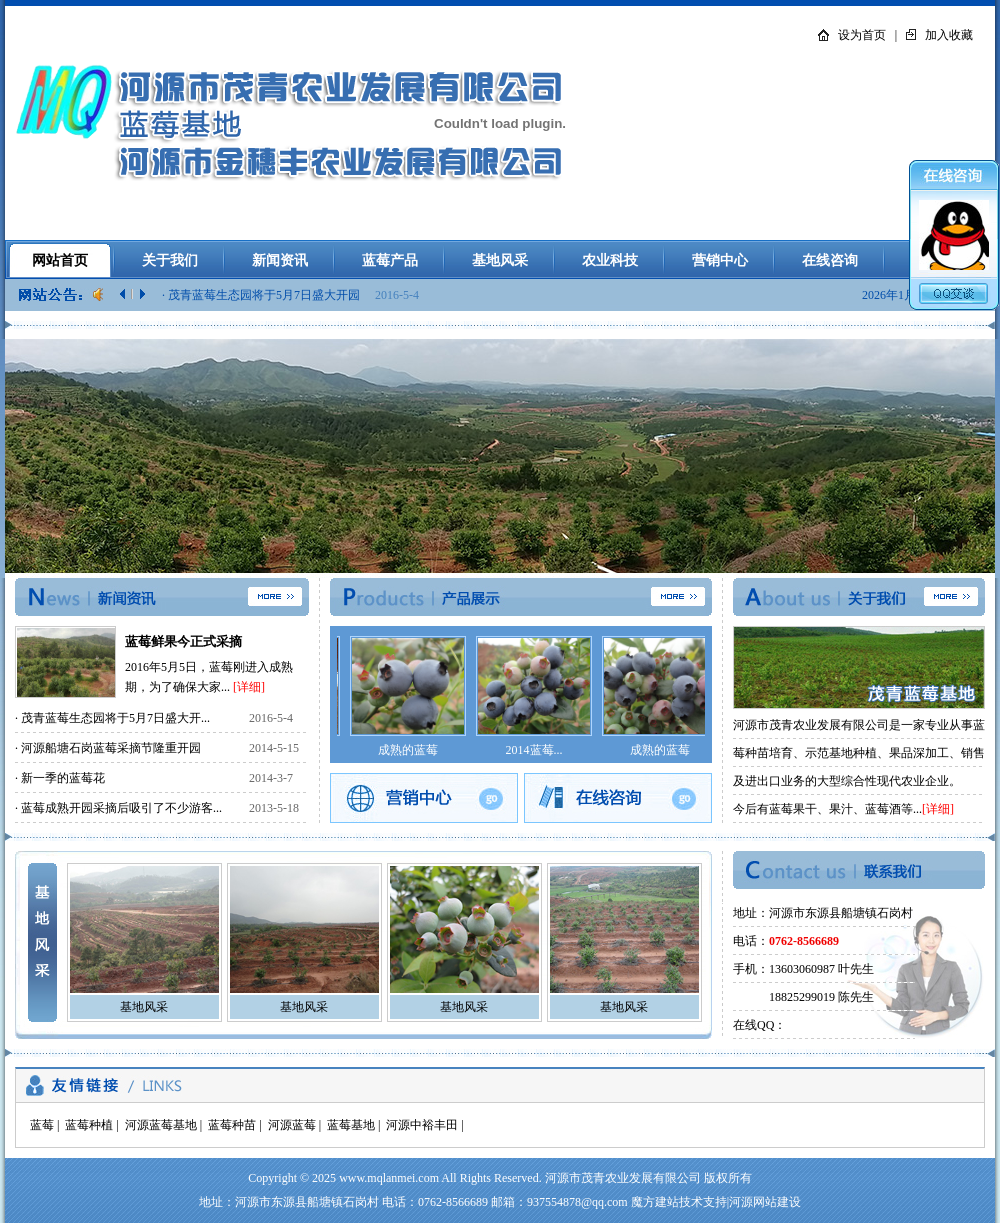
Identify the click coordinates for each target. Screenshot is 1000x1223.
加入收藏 (949, 35)
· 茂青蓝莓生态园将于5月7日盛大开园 (262, 295)
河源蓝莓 (292, 1125)
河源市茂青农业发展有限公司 (623, 1178)
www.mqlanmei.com (389, 1178)
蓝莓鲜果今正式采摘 (183, 641)
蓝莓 (42, 1125)
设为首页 (862, 35)
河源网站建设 (765, 1202)
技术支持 (703, 1202)
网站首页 (60, 260)
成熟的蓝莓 (408, 750)
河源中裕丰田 (422, 1125)
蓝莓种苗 (232, 1125)
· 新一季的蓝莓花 (60, 778)
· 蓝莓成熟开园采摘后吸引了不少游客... (118, 808)
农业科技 (610, 260)
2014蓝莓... (534, 750)
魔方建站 (655, 1202)
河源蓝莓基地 (161, 1125)
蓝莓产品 (390, 260)
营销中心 (720, 260)
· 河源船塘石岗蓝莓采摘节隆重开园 (108, 748)
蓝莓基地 (351, 1125)
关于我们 (170, 260)
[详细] (249, 687)
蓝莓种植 (89, 1125)
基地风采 (500, 260)
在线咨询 (830, 260)
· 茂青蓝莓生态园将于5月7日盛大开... (112, 718)
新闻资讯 (280, 260)
